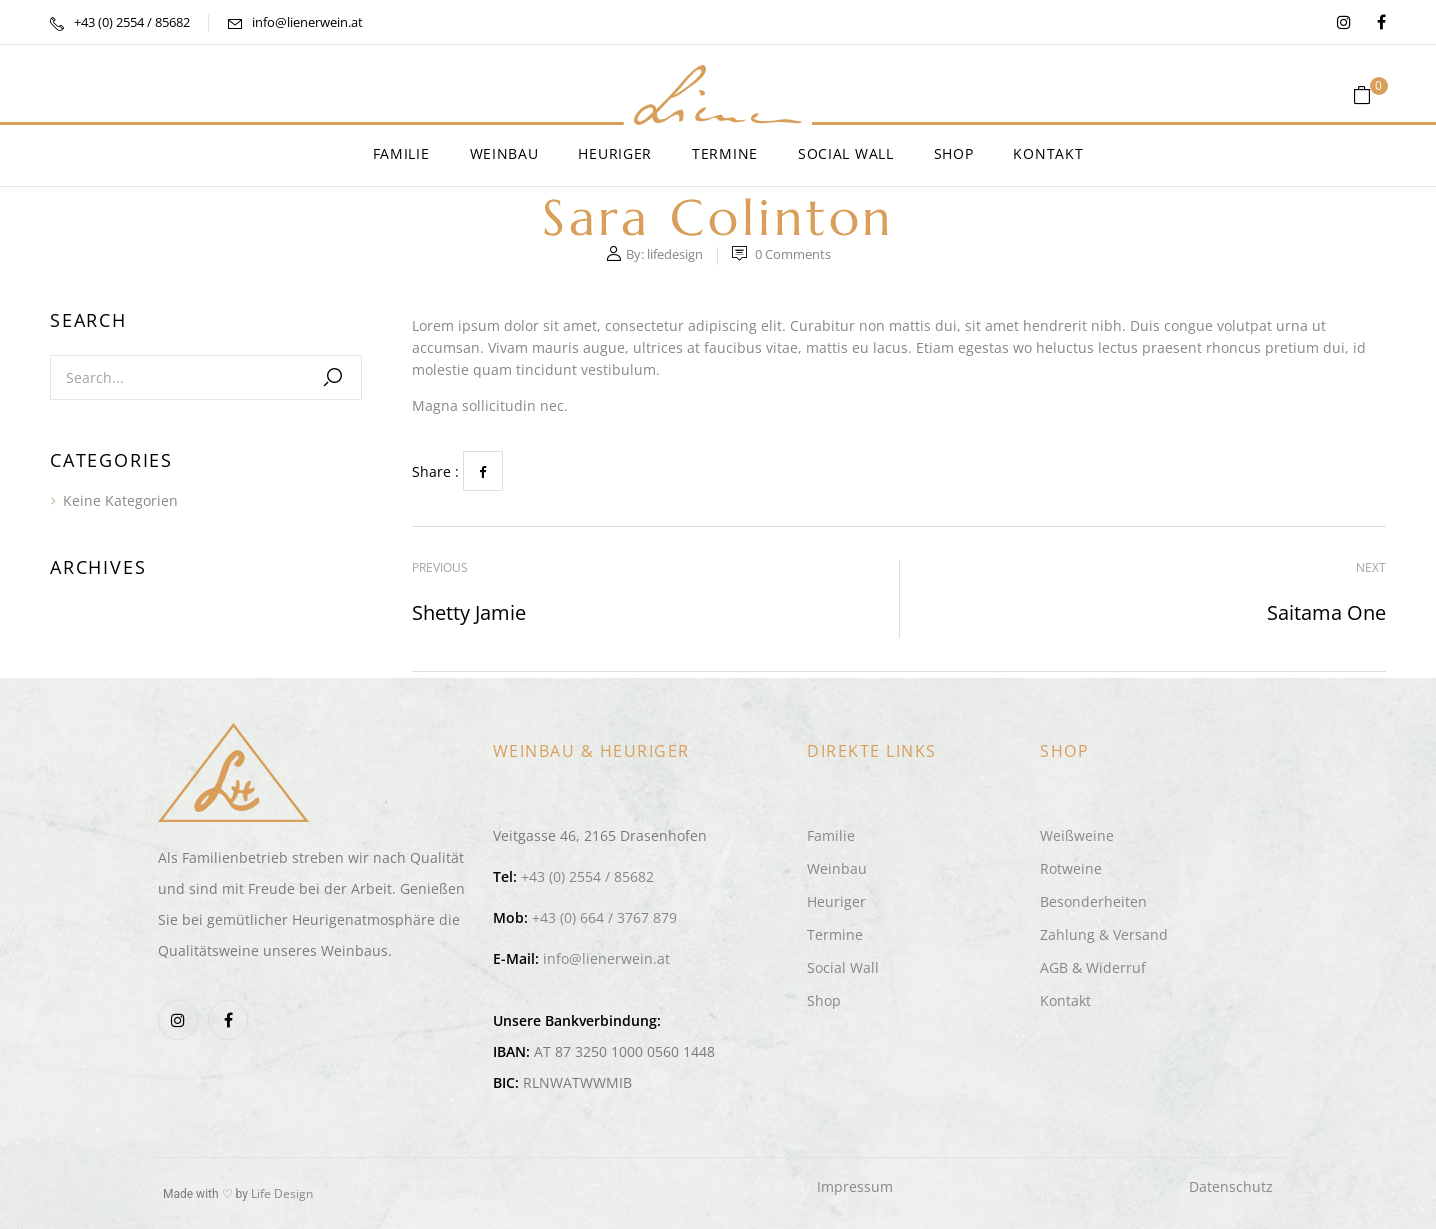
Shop (824, 1000)
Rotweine (1071, 868)
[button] (1369, 95)
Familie (831, 835)
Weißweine (1077, 835)
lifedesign (675, 254)
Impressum (855, 1186)
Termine (835, 934)
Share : (435, 471)
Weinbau (837, 868)
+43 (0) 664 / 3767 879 (604, 917)
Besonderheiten (1093, 901)
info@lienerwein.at (307, 22)
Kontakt (1065, 1000)
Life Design (282, 1193)
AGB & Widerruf (1093, 967)
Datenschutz (1231, 1186)
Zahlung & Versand (1104, 934)
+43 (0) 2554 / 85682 (132, 22)
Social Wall (843, 967)
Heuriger (836, 901)
